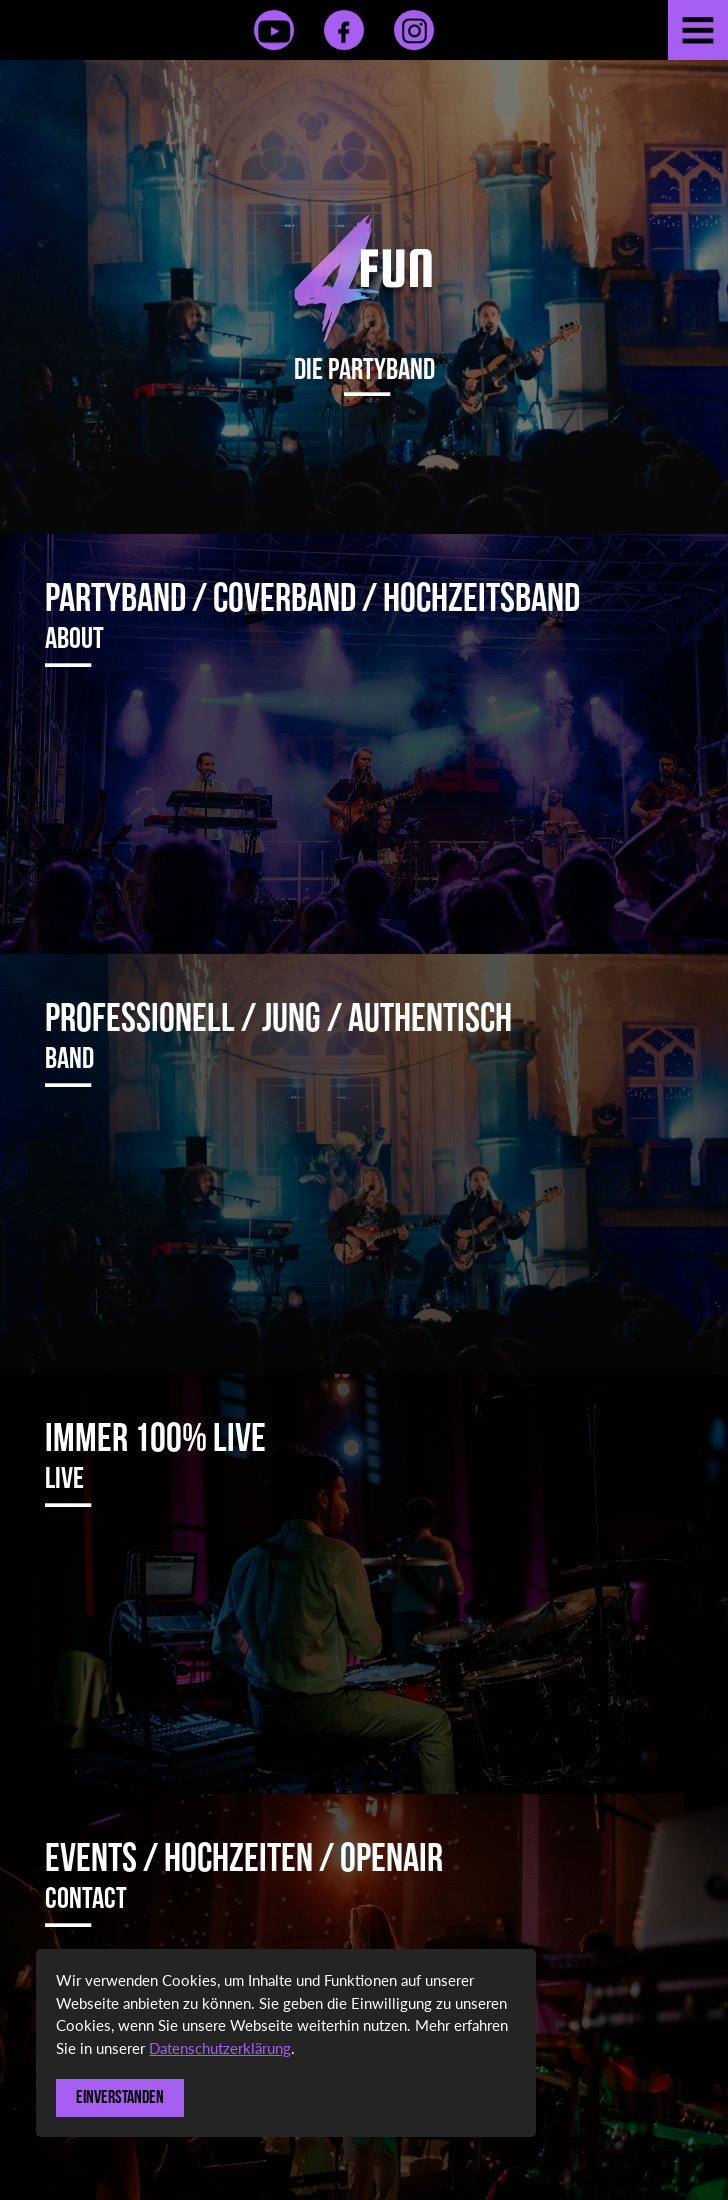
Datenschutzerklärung (220, 2048)
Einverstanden (120, 2097)
